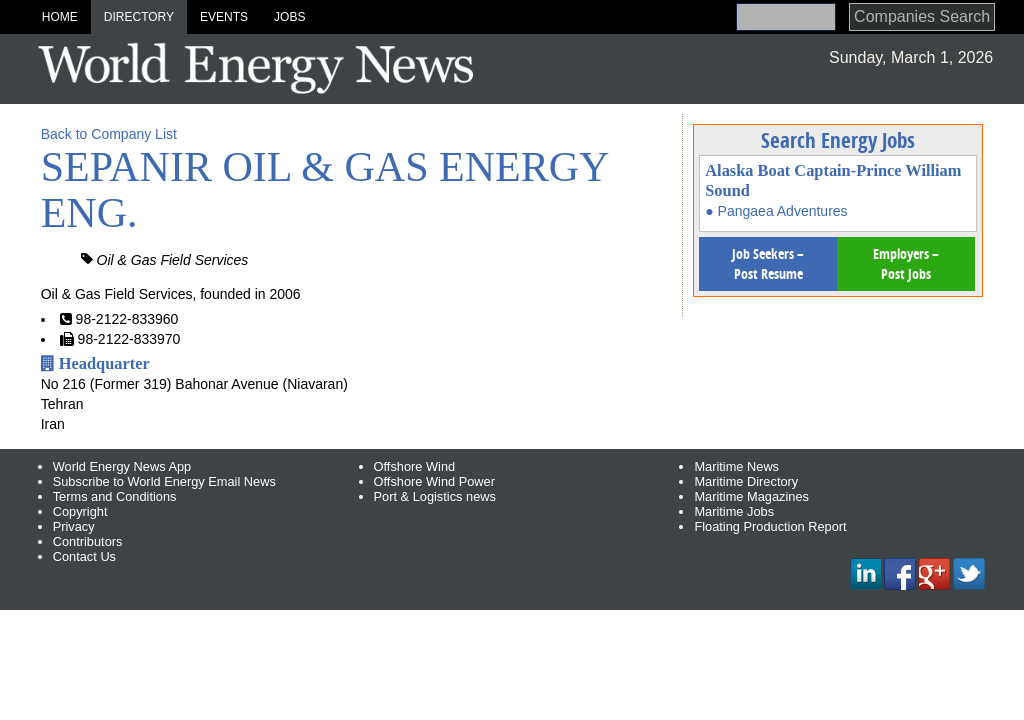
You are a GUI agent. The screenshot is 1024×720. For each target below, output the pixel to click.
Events (224, 17)
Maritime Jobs (734, 511)
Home (60, 17)
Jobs (289, 17)
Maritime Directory (746, 481)
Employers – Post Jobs (906, 263)
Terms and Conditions (115, 496)
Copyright (80, 511)
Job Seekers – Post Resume (768, 263)
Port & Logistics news (435, 496)
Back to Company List (109, 134)
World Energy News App (122, 466)
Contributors (88, 541)
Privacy (74, 526)
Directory (139, 17)
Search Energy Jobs (838, 140)
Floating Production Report (770, 526)
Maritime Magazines (751, 496)
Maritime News (736, 466)
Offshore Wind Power (434, 481)
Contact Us (84, 556)
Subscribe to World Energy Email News (164, 481)
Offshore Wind (415, 466)
